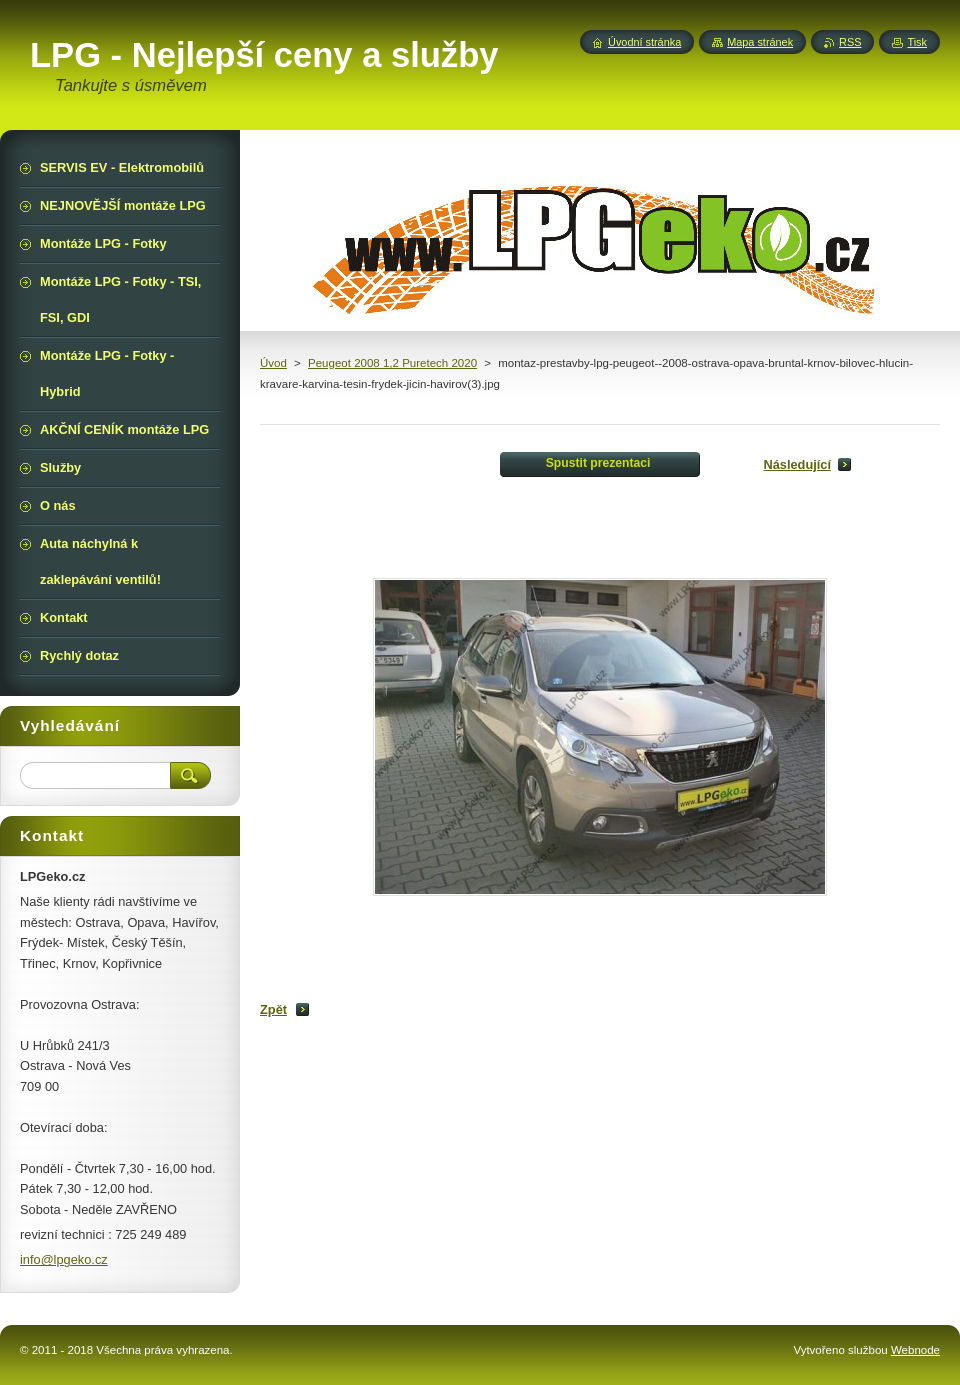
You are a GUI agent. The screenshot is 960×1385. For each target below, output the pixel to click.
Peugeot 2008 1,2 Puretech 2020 (392, 363)
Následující (797, 464)
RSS (850, 42)
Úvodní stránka (644, 42)
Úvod (273, 363)
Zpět (273, 1009)
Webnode (915, 1350)
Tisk (917, 42)
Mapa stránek (760, 42)
